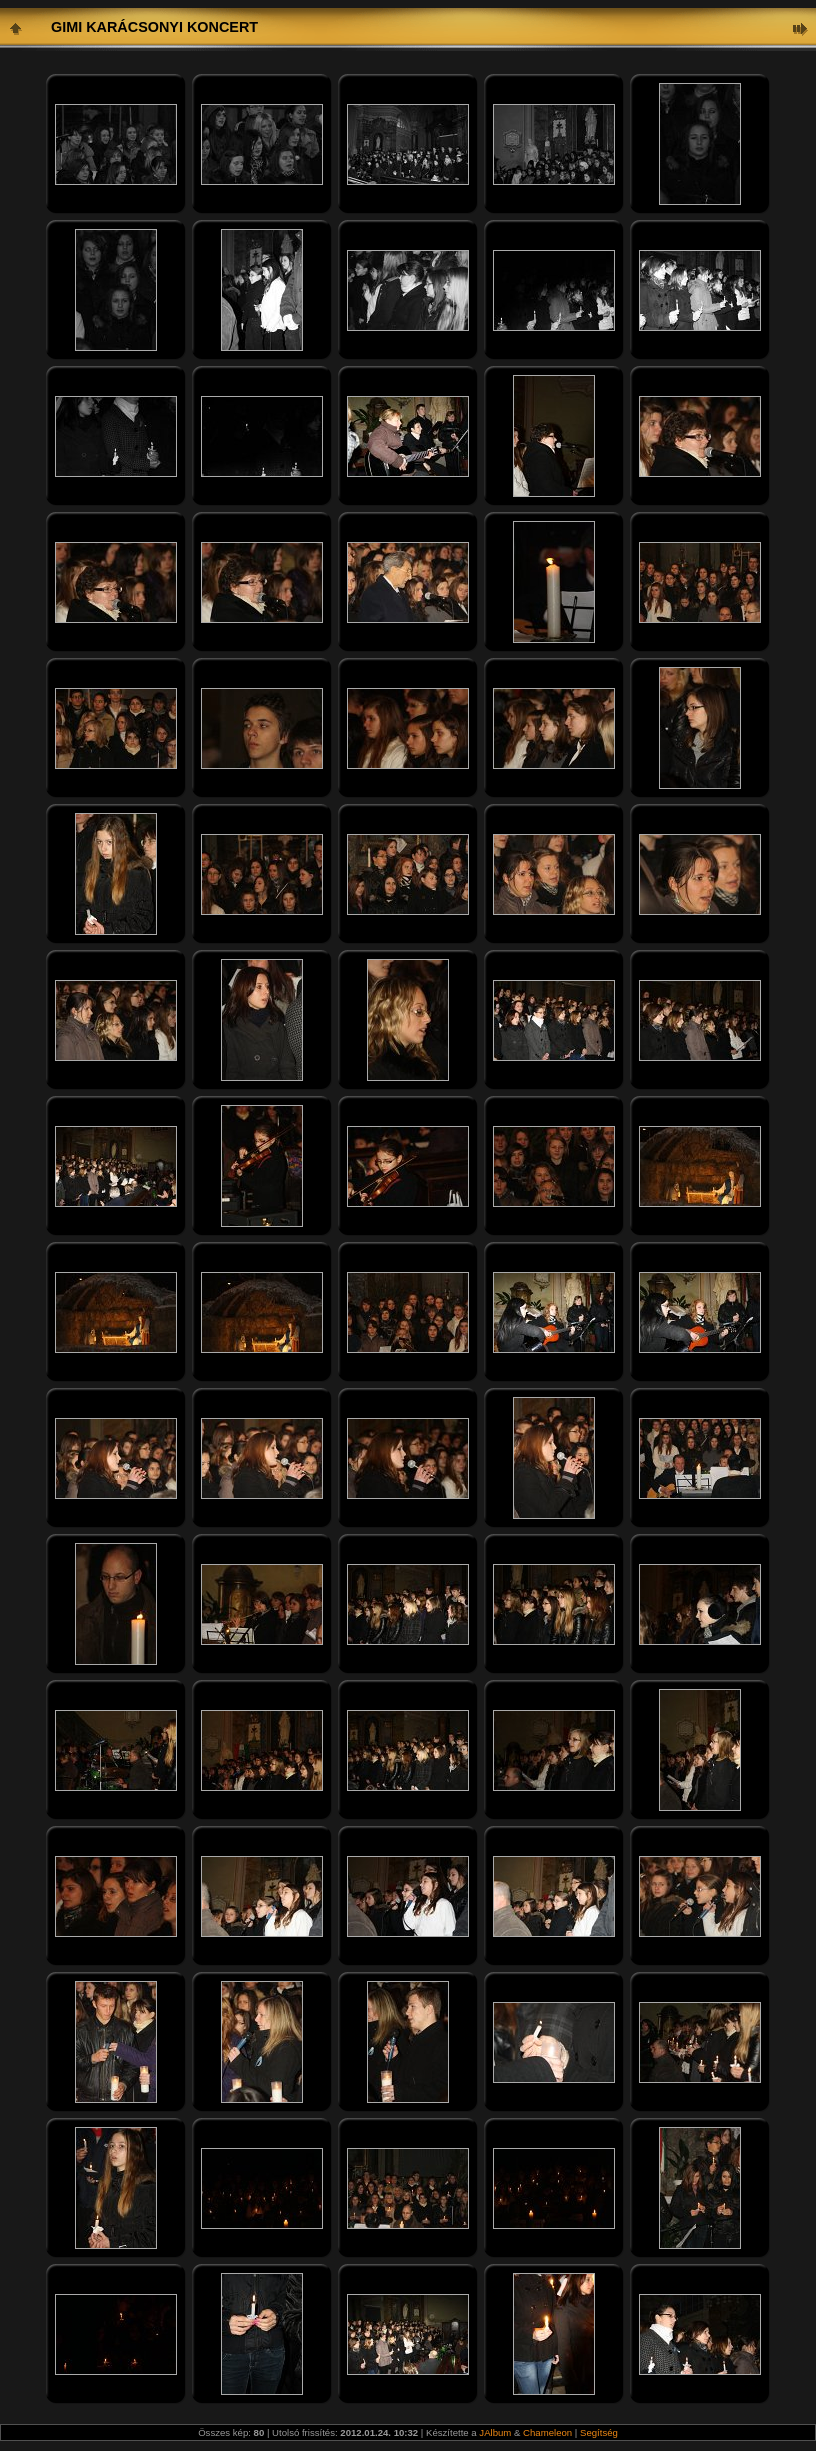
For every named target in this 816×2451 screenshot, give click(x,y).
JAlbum (495, 2432)
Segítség (599, 2432)
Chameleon (547, 2432)
